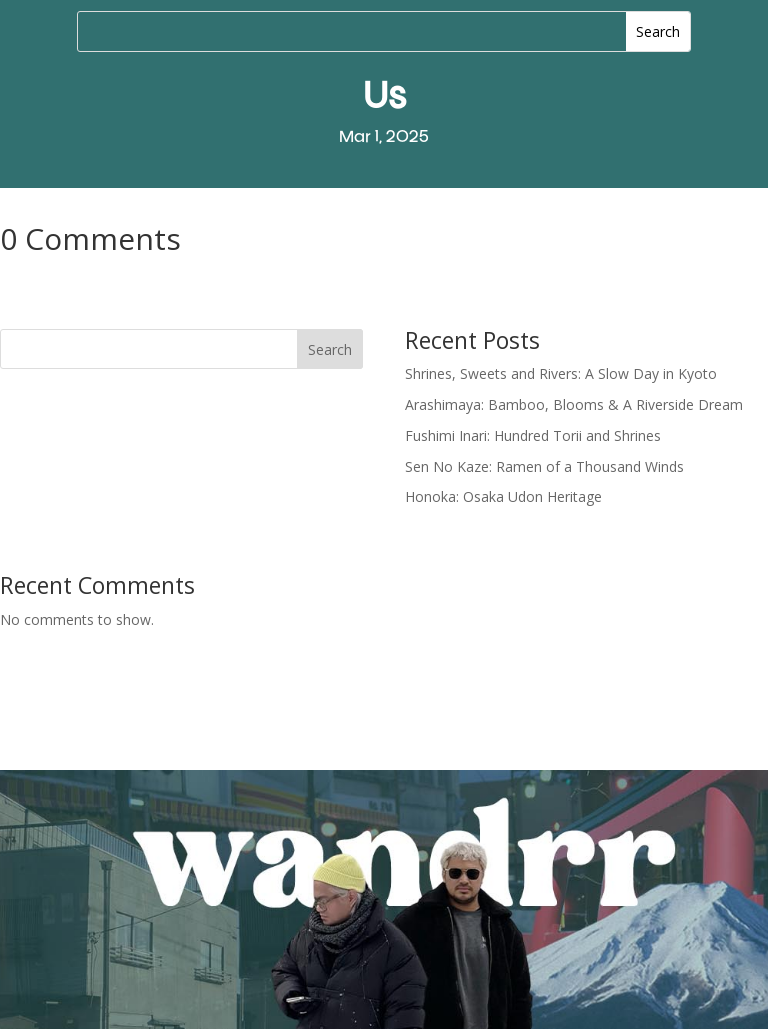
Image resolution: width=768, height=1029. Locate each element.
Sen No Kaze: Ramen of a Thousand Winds (544, 466)
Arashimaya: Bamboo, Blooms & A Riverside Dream (574, 404)
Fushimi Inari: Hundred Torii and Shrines (533, 435)
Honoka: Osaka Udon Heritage (503, 496)
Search (330, 349)
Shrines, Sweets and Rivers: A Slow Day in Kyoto (561, 373)
